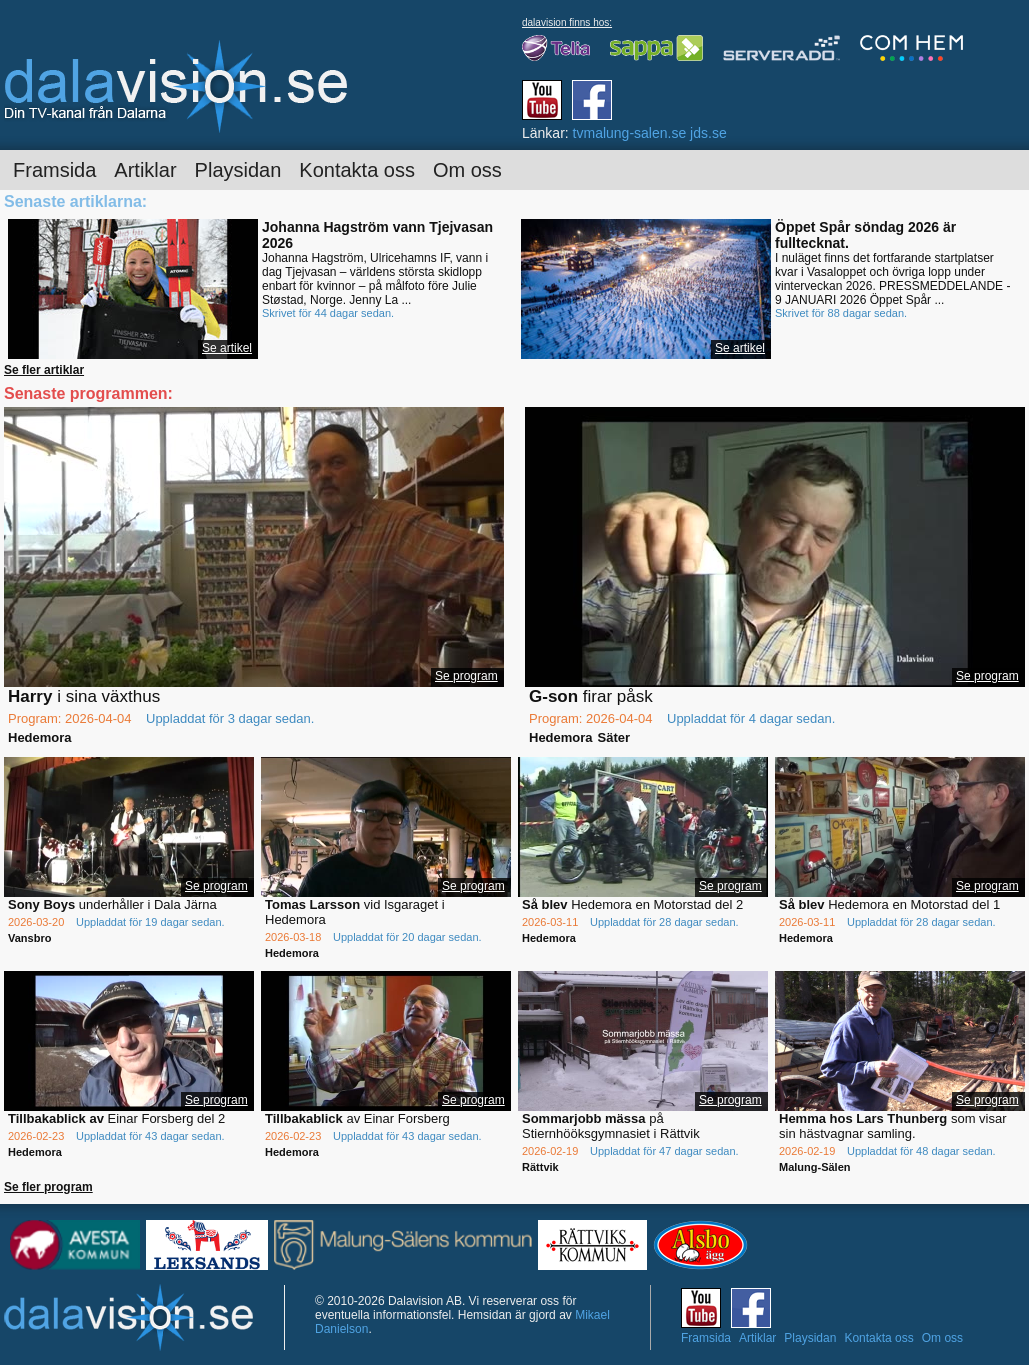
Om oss (467, 170)
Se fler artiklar (44, 370)
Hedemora (40, 737)
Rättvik (540, 1167)
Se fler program (48, 1187)
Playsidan (238, 170)
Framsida (54, 170)
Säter (614, 737)
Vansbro (29, 938)
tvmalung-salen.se (630, 133)
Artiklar (145, 170)
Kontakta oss (357, 170)
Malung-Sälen (815, 1167)
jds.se (708, 133)
